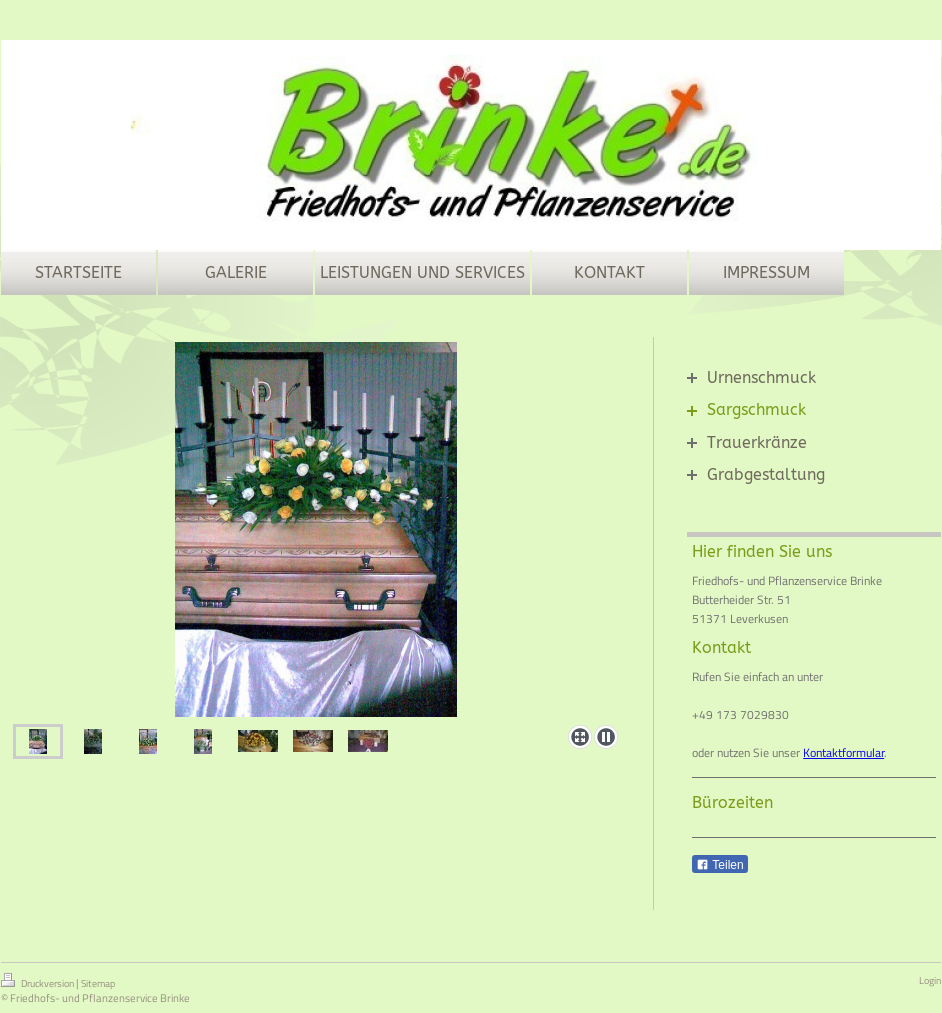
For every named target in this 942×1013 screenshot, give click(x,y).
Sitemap (98, 983)
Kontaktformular (843, 752)
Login (930, 980)
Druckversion (38, 982)
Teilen (719, 865)
